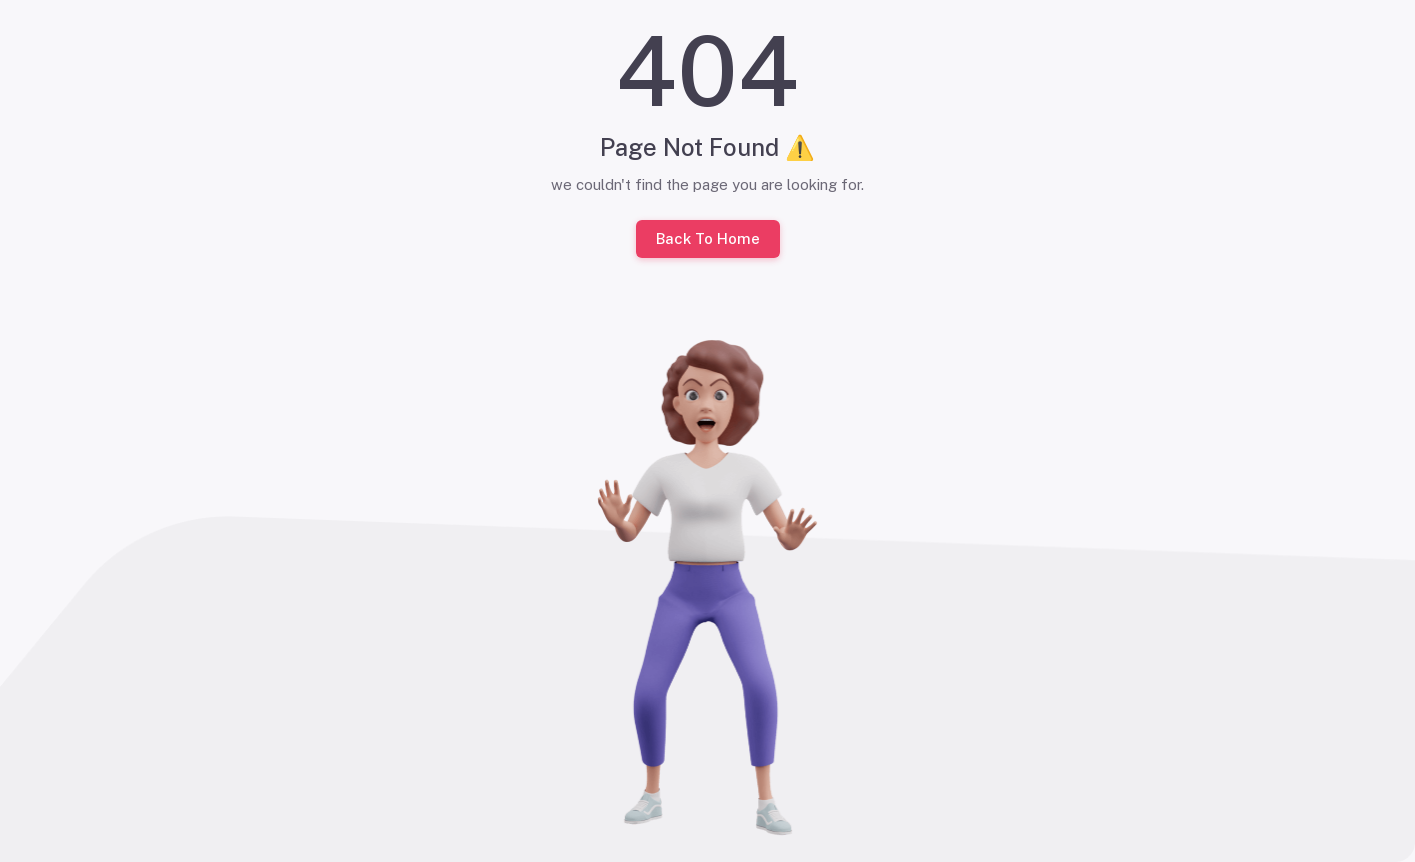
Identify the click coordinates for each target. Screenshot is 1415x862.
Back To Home (708, 238)
